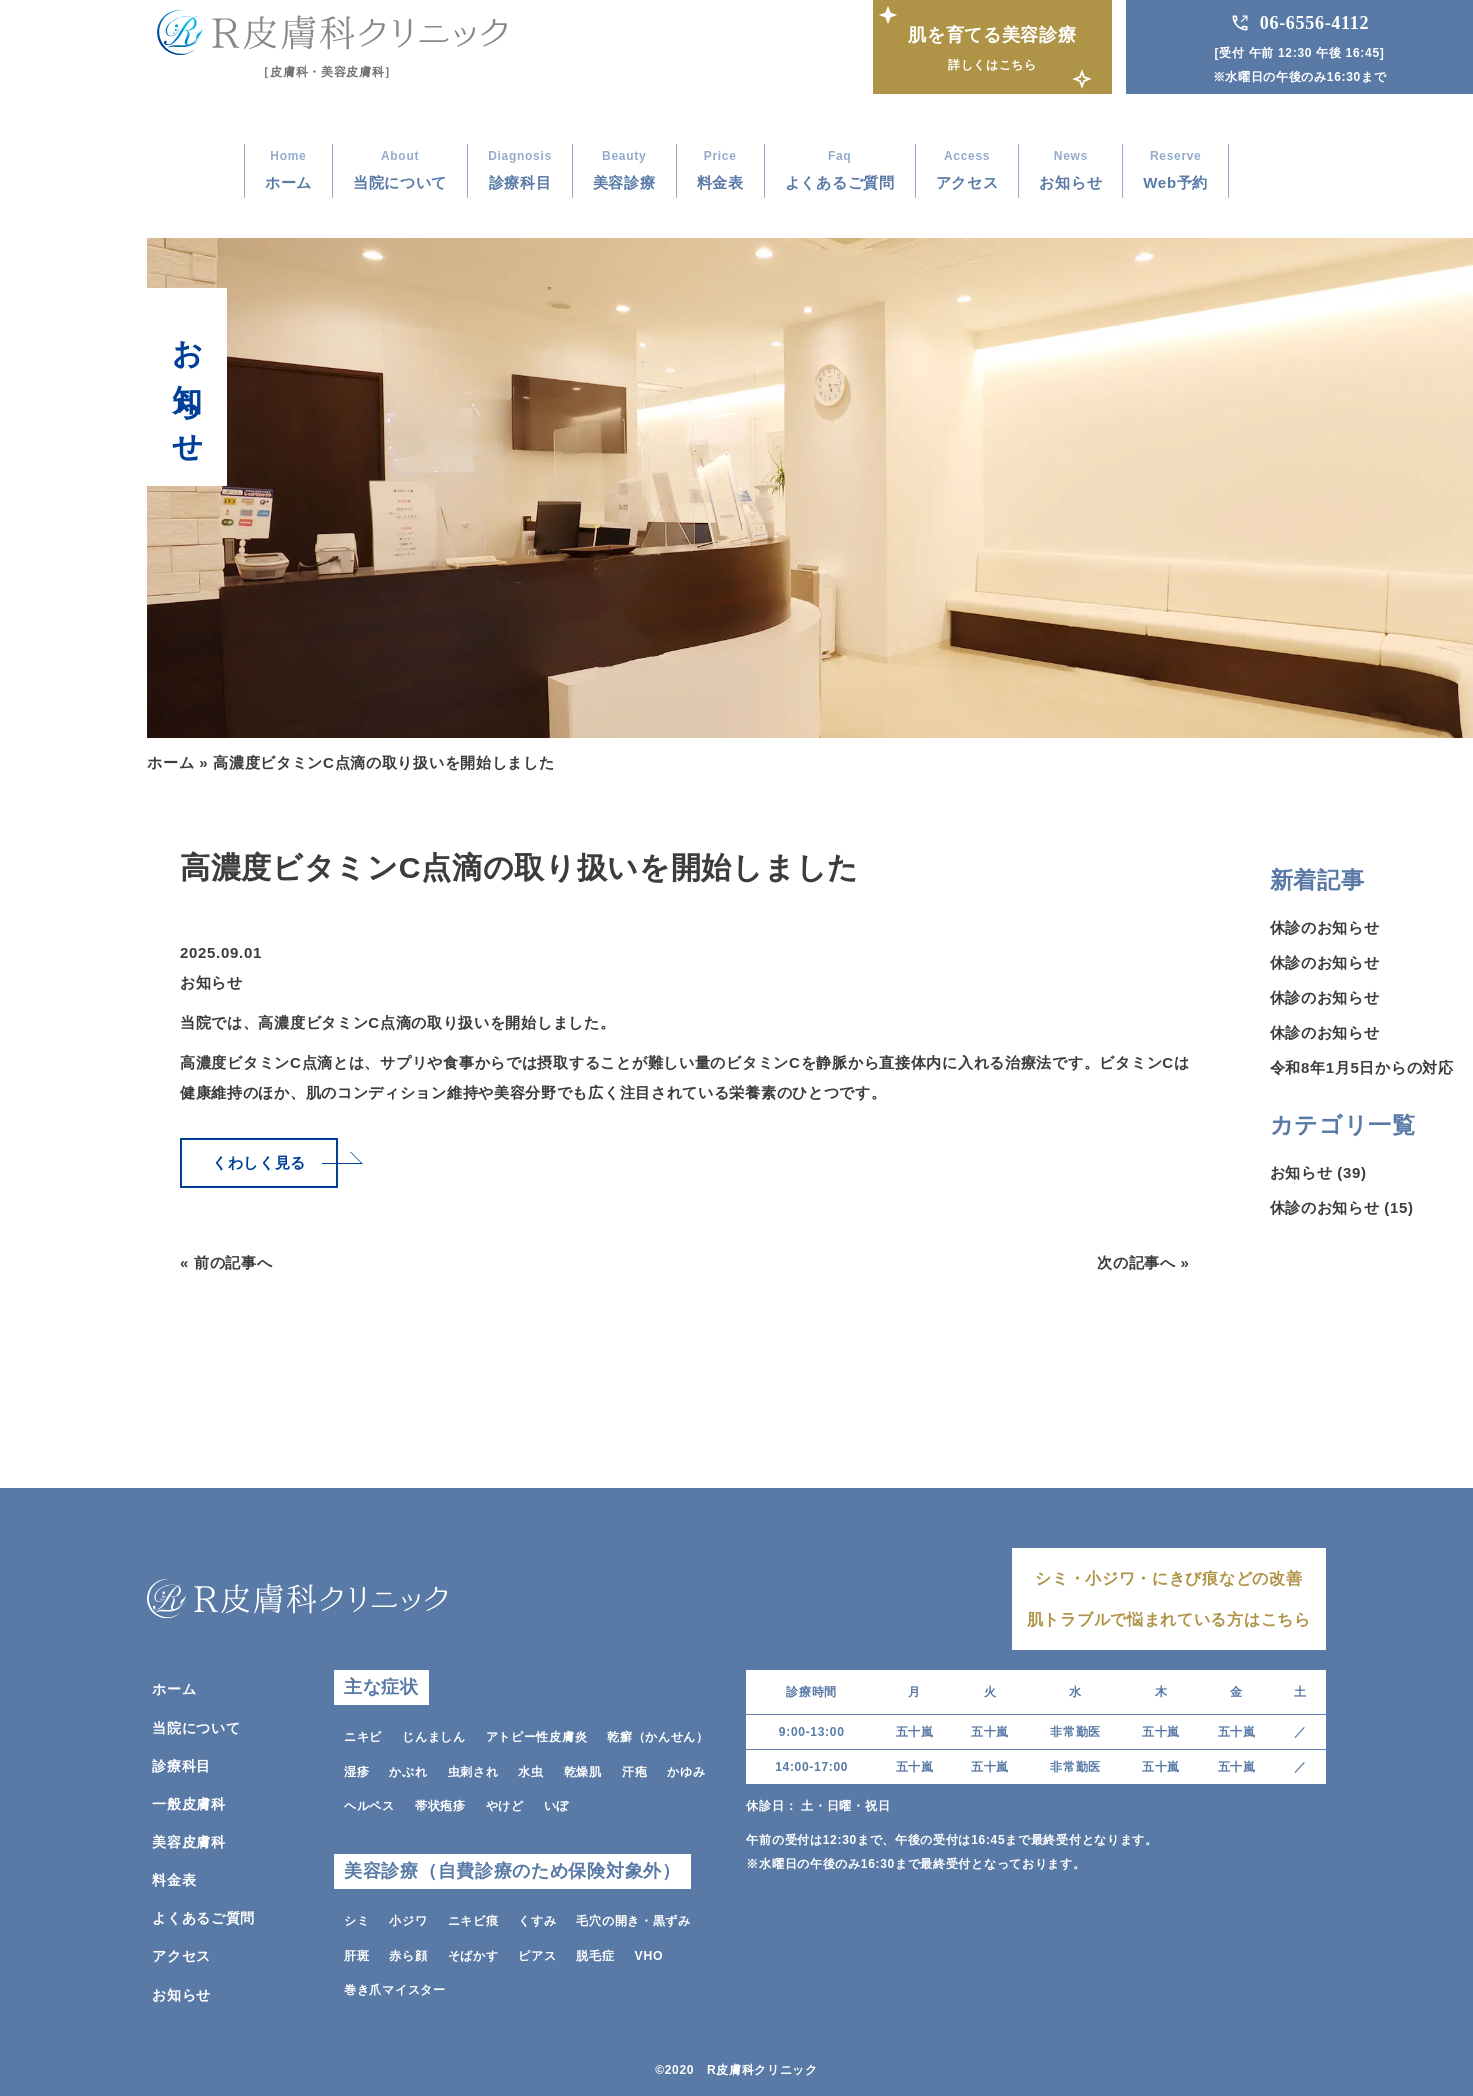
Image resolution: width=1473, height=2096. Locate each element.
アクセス (181, 1953)
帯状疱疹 (440, 1803)
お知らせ (211, 982)
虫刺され (473, 1769)
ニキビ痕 (473, 1917)
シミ (356, 1917)
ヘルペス (369, 1803)
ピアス (537, 1951)
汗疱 (634, 1769)
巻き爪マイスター (395, 1985)
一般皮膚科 (189, 1801)
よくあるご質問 (203, 1915)
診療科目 (181, 1763)
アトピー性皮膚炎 (537, 1735)
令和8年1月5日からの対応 (1362, 1067)
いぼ (556, 1803)
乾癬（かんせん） (658, 1735)
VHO (649, 1951)
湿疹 (356, 1769)
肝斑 (356, 1951)
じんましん (434, 1735)
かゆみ (686, 1769)
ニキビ (363, 1735)
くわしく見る (259, 1162)
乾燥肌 (583, 1769)
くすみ (537, 1917)
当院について (196, 1725)
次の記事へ (1136, 1262)
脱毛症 (595, 1951)
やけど (505, 1803)
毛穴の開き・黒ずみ (633, 1917)
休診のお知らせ (1325, 927)
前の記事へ (233, 1262)
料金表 (174, 1877)
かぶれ (408, 1769)
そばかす (473, 1951)
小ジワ (408, 1917)
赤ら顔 (408, 1951)
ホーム (170, 762)
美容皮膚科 (189, 1839)
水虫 (530, 1769)
